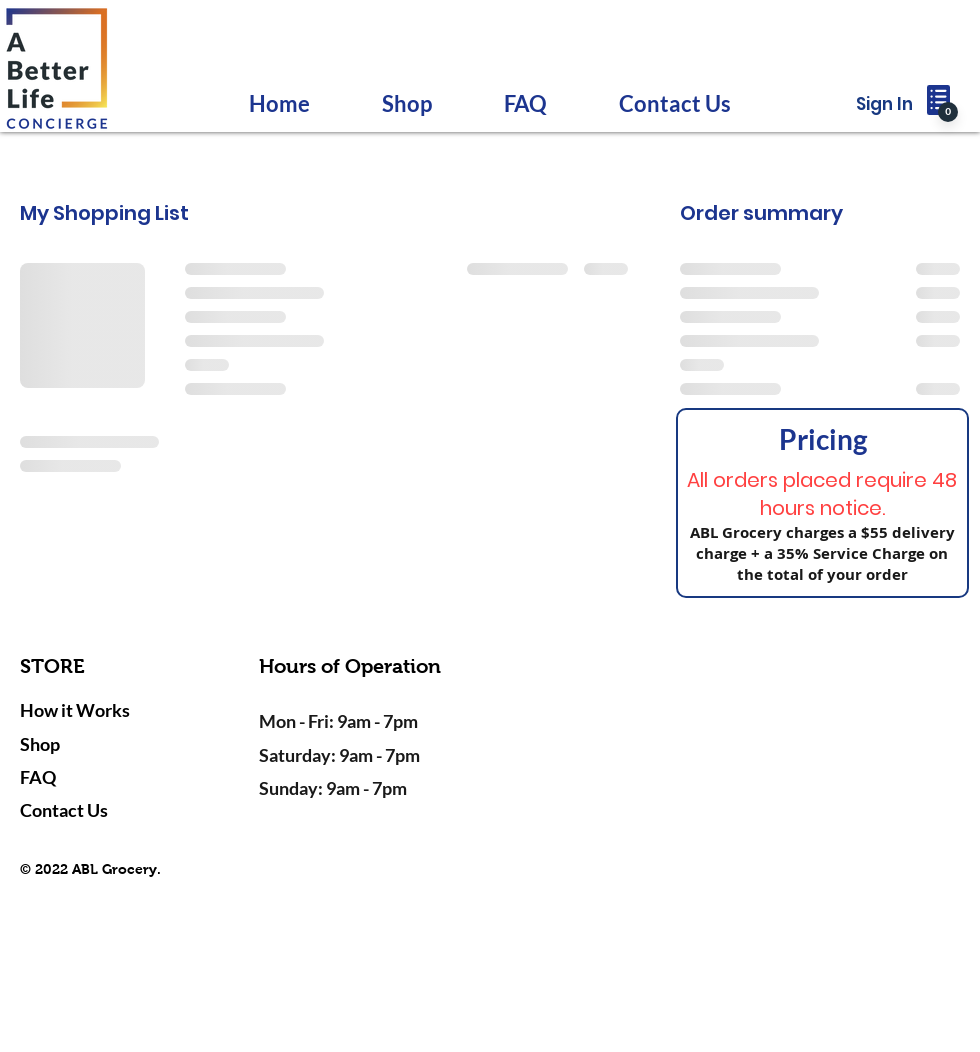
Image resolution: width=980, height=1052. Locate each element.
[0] (948, 112)
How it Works (75, 710)
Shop (40, 744)
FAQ (38, 777)
